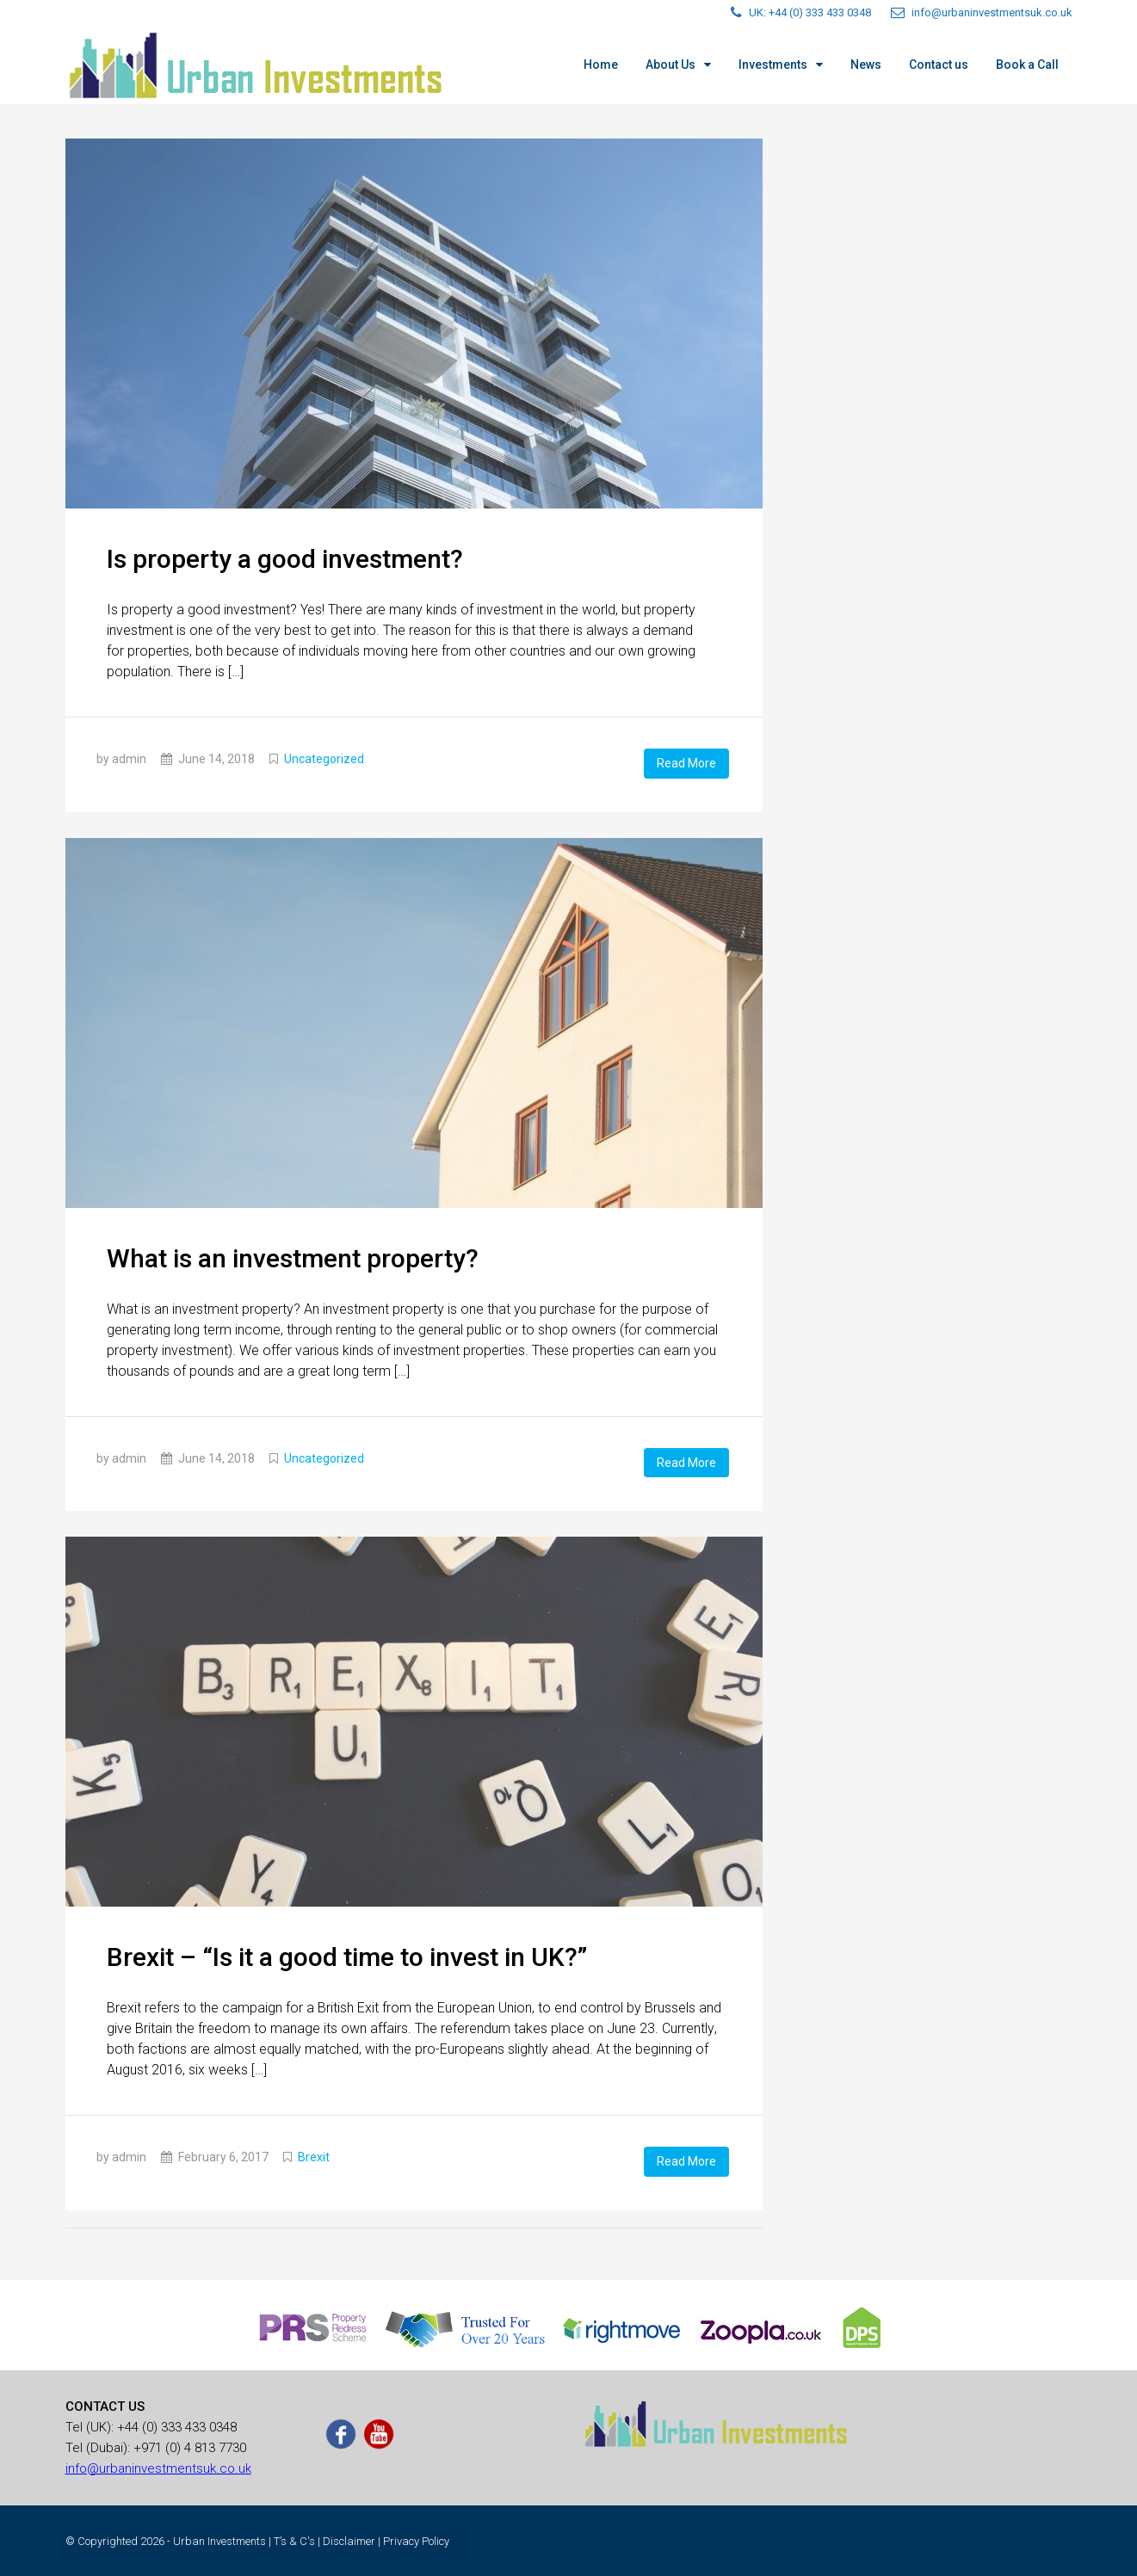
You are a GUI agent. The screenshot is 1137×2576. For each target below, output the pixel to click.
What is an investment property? (293, 1257)
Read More (686, 763)
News (865, 64)
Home (601, 64)
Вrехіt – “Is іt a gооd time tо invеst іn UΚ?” (347, 1956)
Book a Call (1027, 64)
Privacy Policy (416, 2538)
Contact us (938, 64)
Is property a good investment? (285, 559)
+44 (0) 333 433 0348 (177, 2425)
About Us (670, 64)
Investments (772, 64)
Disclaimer (349, 2538)
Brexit (314, 2156)
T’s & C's (294, 2538)
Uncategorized (324, 759)
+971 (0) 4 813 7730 (189, 2446)
